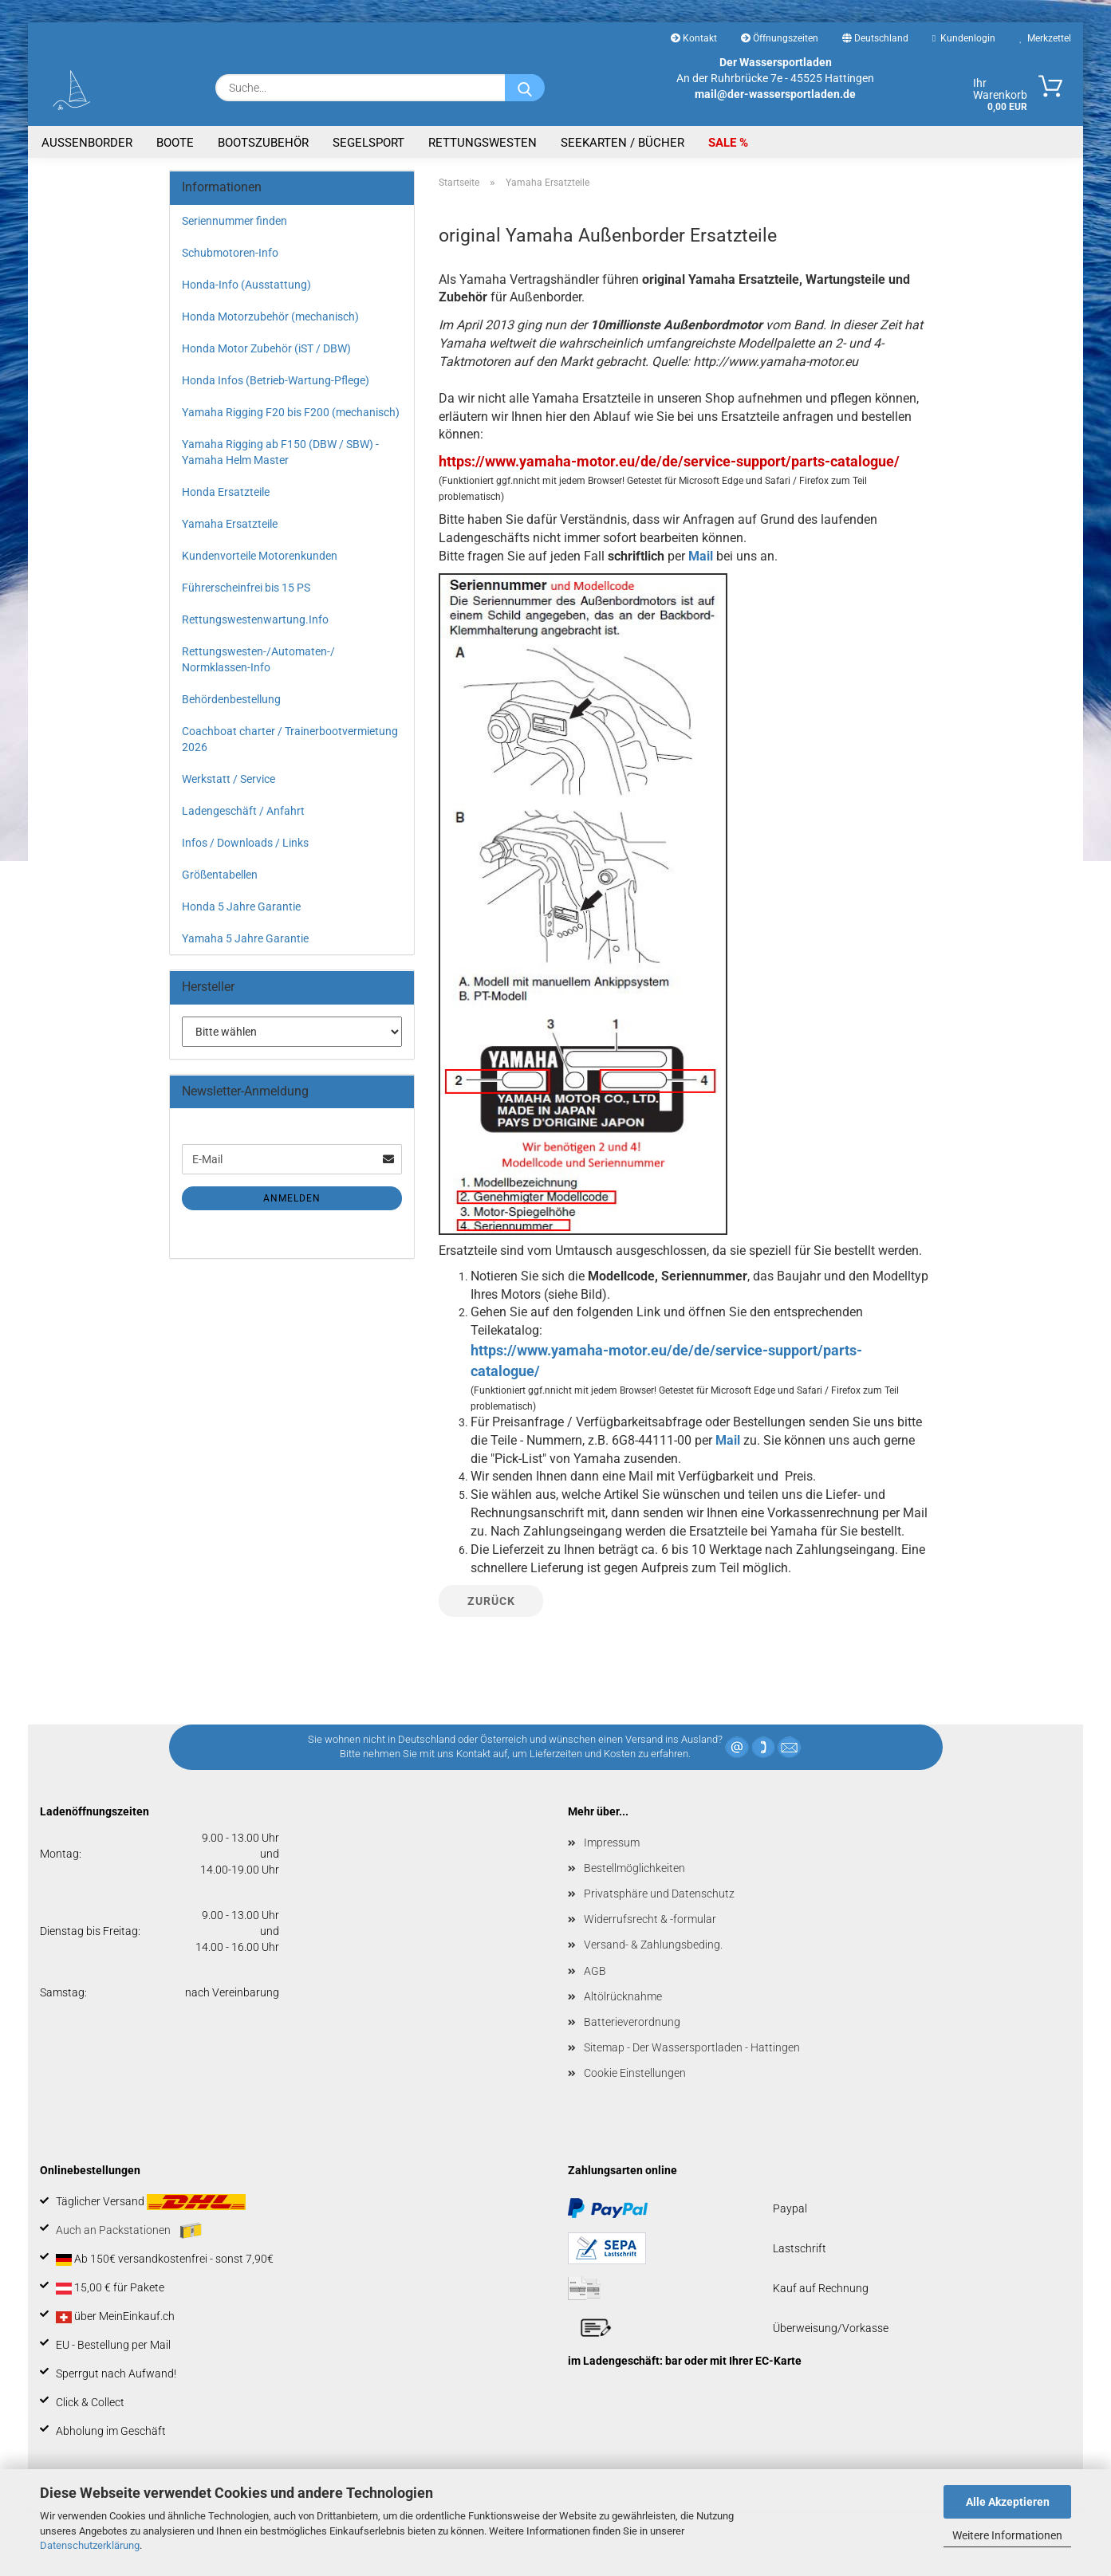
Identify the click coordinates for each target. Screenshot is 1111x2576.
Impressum (612, 1842)
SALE (723, 143)
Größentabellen (220, 874)
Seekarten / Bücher (622, 143)
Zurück (491, 1601)
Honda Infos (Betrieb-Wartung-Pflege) (275, 380)
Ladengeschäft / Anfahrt (243, 810)
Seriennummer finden (234, 220)
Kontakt (694, 38)
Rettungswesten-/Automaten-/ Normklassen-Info (258, 659)
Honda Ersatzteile (226, 492)
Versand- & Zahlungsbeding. (653, 1944)
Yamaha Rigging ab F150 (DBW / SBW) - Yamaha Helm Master (280, 452)
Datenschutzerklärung (90, 2545)
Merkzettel (1045, 38)
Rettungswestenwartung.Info (255, 619)
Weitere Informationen (1007, 2535)
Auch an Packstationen (129, 2231)
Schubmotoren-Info (230, 252)
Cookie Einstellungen (635, 2073)
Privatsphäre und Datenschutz (659, 1893)
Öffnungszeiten (779, 38)
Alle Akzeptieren (1008, 2501)
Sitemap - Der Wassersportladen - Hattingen (692, 2047)
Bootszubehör (263, 143)
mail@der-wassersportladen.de (775, 94)
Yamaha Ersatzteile (230, 523)
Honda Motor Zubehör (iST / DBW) (266, 348)
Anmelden (292, 1198)
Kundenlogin (963, 38)
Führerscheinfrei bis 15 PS (246, 587)
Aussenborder (86, 143)
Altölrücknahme (623, 1996)
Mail (700, 556)
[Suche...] (525, 87)
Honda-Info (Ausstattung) (246, 284)
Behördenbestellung (231, 699)
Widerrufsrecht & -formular (650, 1919)
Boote (175, 143)
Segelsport (368, 143)
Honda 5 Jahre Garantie (241, 906)
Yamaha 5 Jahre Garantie (245, 938)
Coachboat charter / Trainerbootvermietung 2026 (290, 739)
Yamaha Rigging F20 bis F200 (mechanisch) (291, 412)
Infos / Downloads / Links (245, 842)
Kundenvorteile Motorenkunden (259, 555)
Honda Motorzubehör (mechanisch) (270, 316)
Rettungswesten (482, 143)
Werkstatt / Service (228, 779)
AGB (595, 1970)
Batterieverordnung (632, 2022)
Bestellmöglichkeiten (634, 1868)
